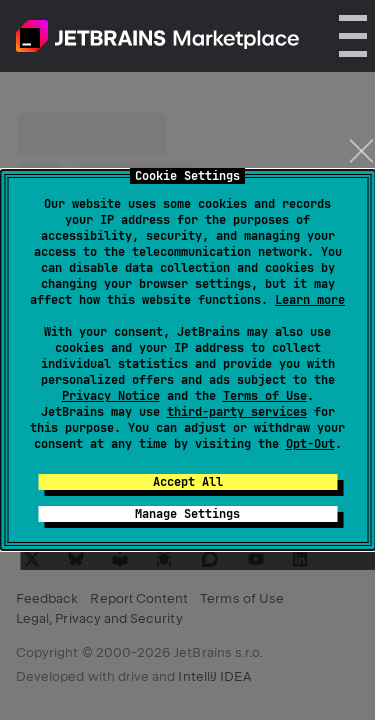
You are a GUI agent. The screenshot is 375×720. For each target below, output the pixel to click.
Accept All (188, 482)
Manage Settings (187, 514)
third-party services (237, 412)
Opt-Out (310, 444)
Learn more (310, 300)
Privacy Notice (111, 396)
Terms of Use (265, 396)
